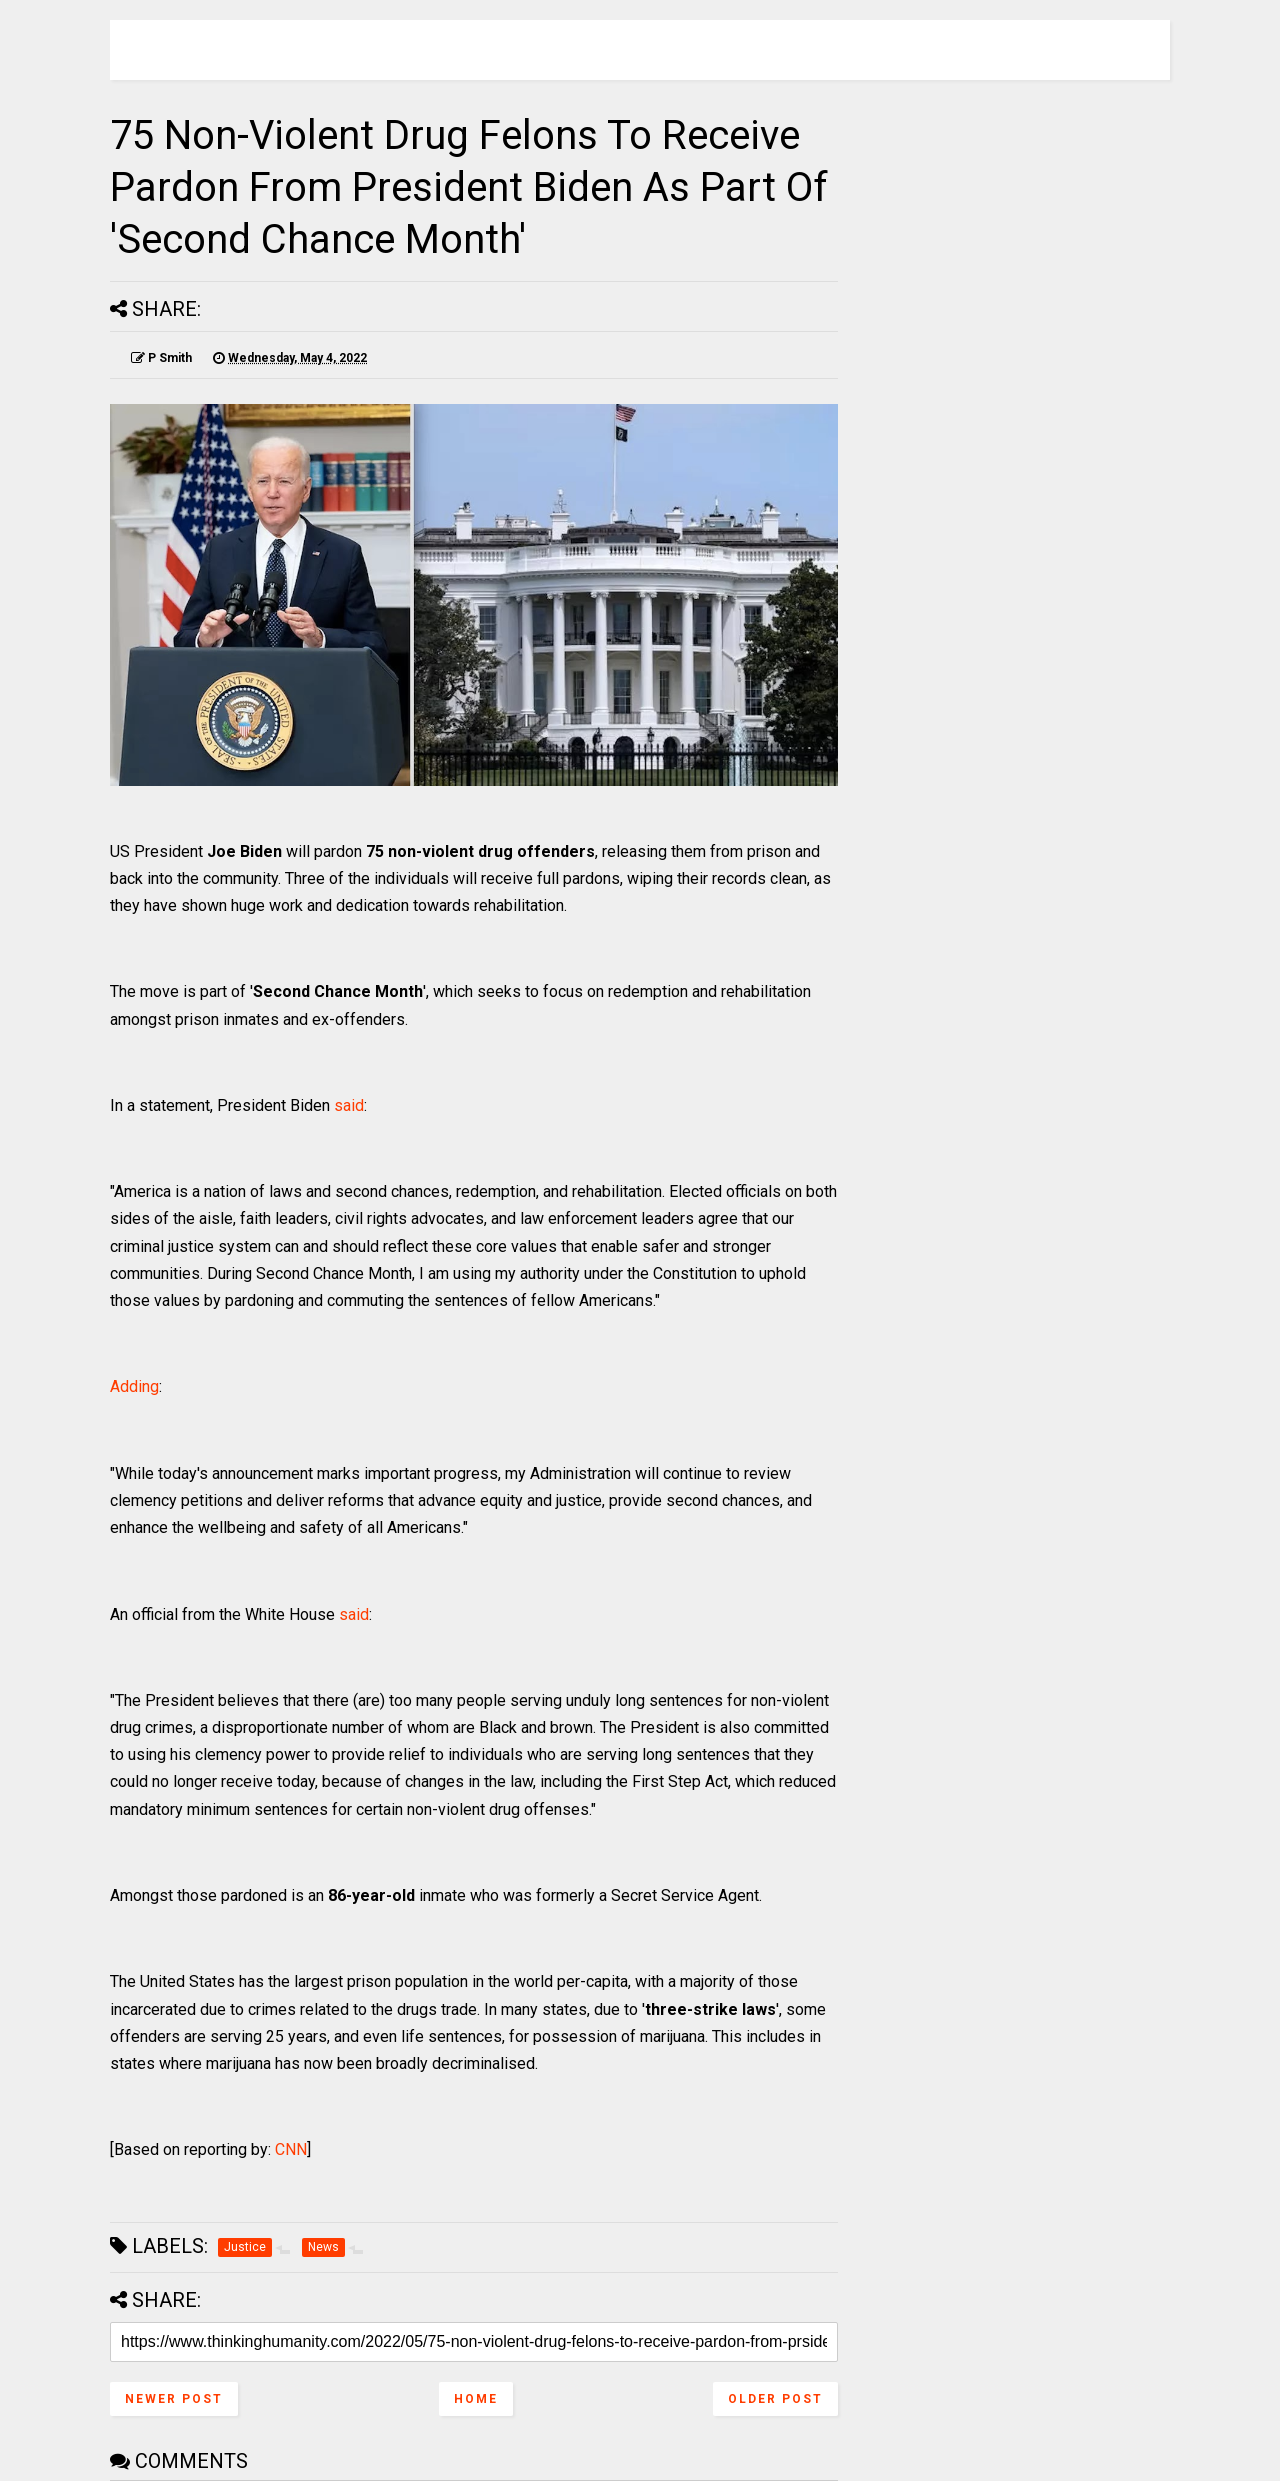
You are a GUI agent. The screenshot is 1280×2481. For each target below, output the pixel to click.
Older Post (775, 2399)
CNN (291, 2149)
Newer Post (174, 2399)
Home (476, 2399)
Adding (134, 1386)
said (349, 1105)
